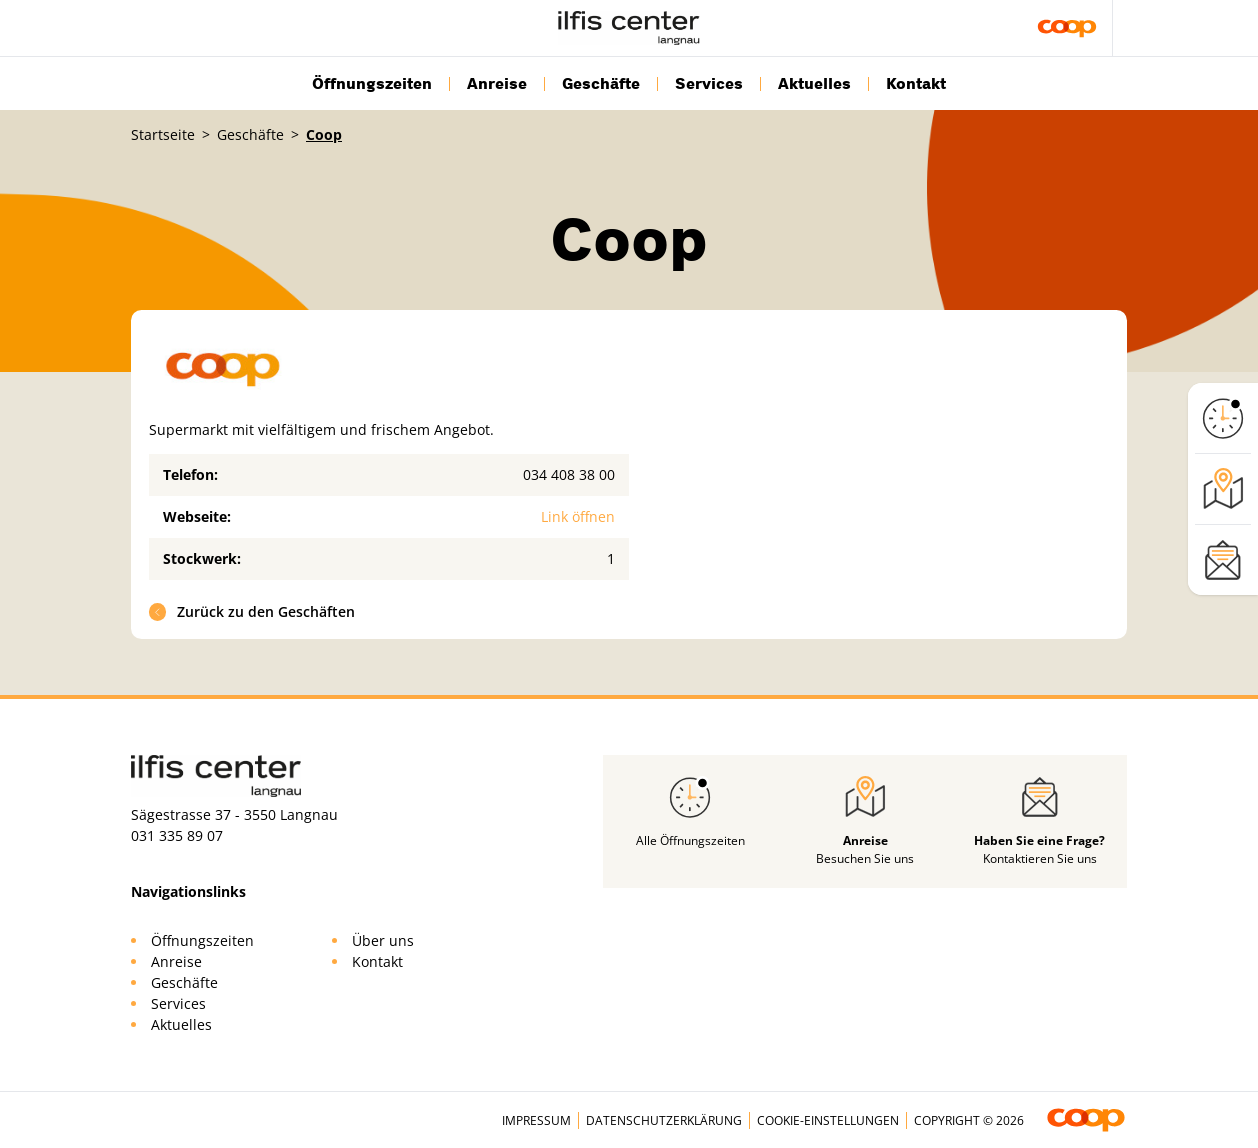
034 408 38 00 (569, 474)
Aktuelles (814, 84)
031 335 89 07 (177, 835)
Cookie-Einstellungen (828, 1120)
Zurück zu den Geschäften (252, 611)
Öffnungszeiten (372, 84)
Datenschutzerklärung (664, 1120)
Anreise (497, 84)
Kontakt (916, 84)
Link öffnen (578, 516)
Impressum (536, 1120)
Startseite (163, 134)
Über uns (383, 940)
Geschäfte (601, 84)
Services (709, 84)
